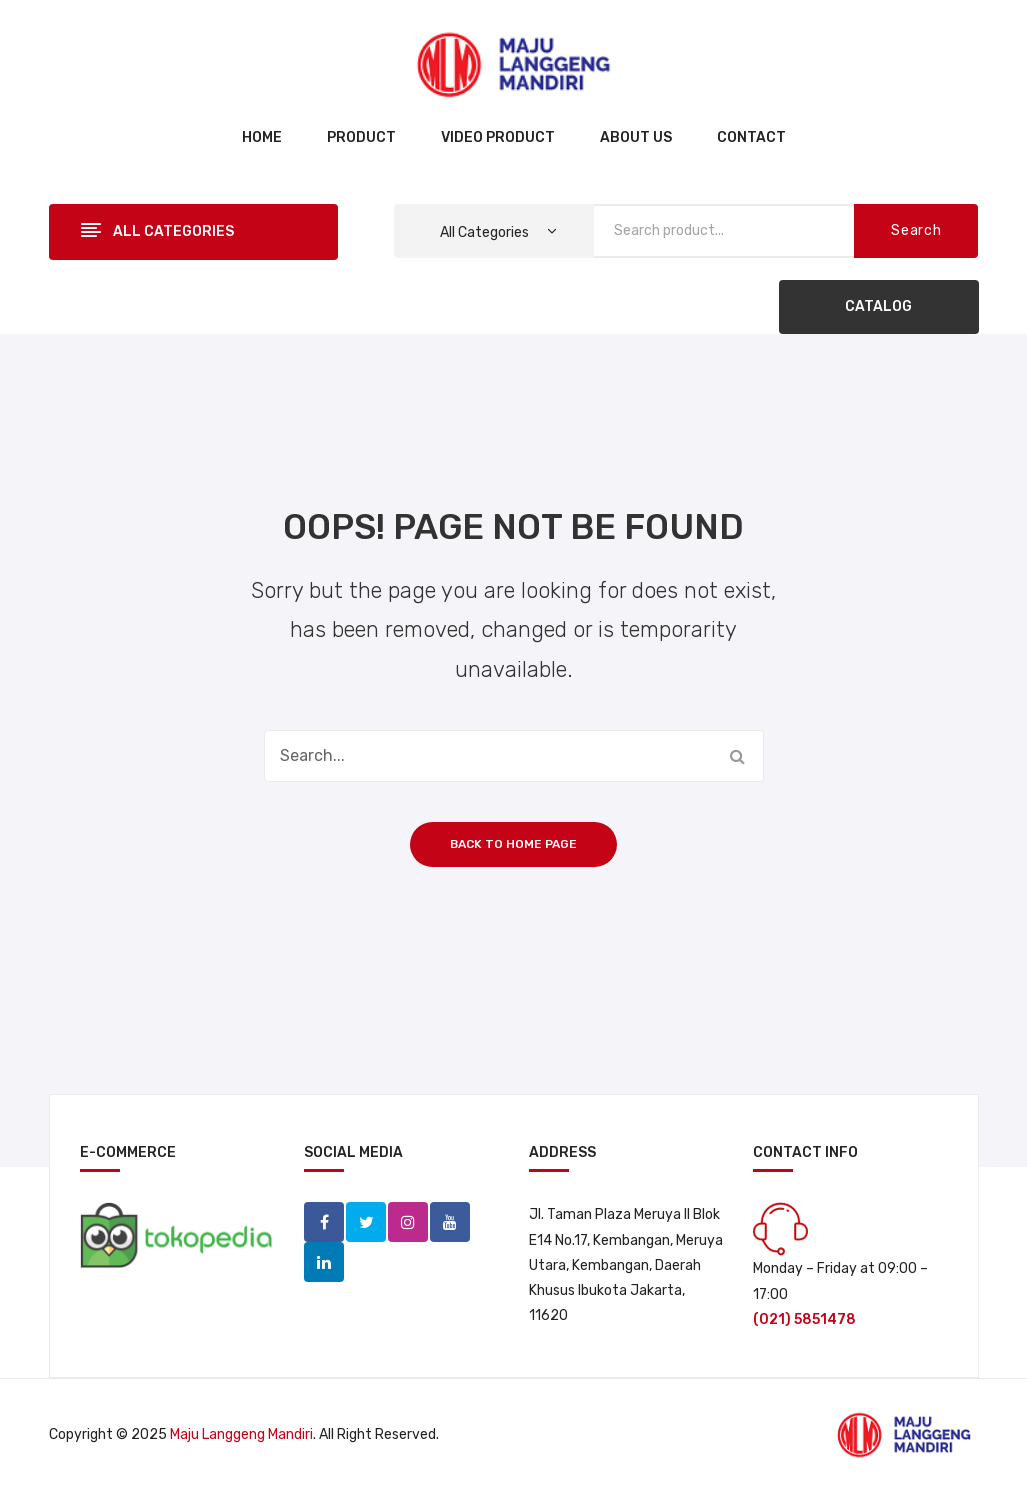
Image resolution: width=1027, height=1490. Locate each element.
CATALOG (878, 306)
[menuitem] (262, 139)
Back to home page (513, 844)
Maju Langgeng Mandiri (241, 1434)
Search (916, 230)
